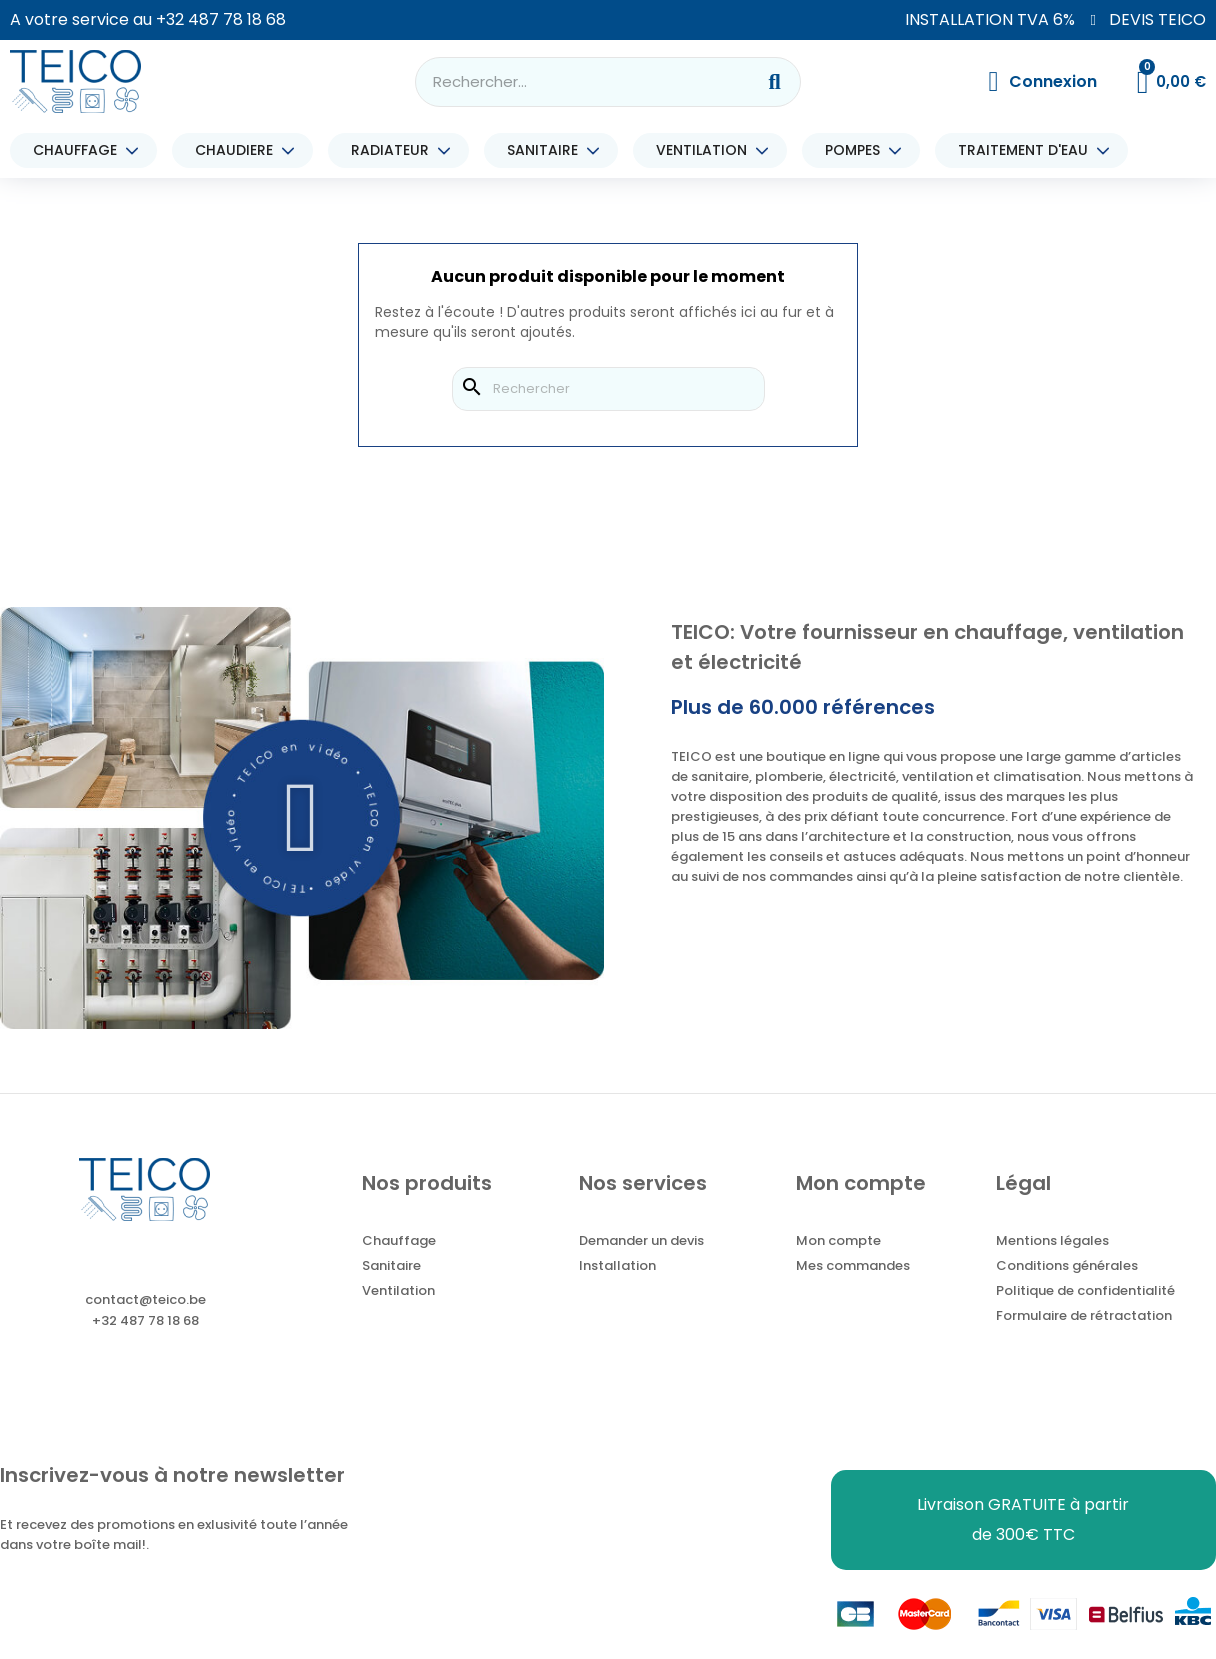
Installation (617, 1265)
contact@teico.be (145, 1299)
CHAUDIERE (239, 150)
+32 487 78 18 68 (221, 19)
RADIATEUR (395, 150)
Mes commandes (853, 1265)
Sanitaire (391, 1265)
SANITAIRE (547, 150)
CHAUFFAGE (80, 150)
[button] (302, 818)
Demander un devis (641, 1240)
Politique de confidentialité (1085, 1290)
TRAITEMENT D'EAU (1028, 150)
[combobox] (572, 82)
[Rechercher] (608, 389)
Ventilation (398, 1290)
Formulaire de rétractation (1084, 1315)
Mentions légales (1052, 1240)
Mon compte (838, 1240)
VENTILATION (706, 150)
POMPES (857, 150)
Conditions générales (1067, 1265)
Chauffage (399, 1240)
